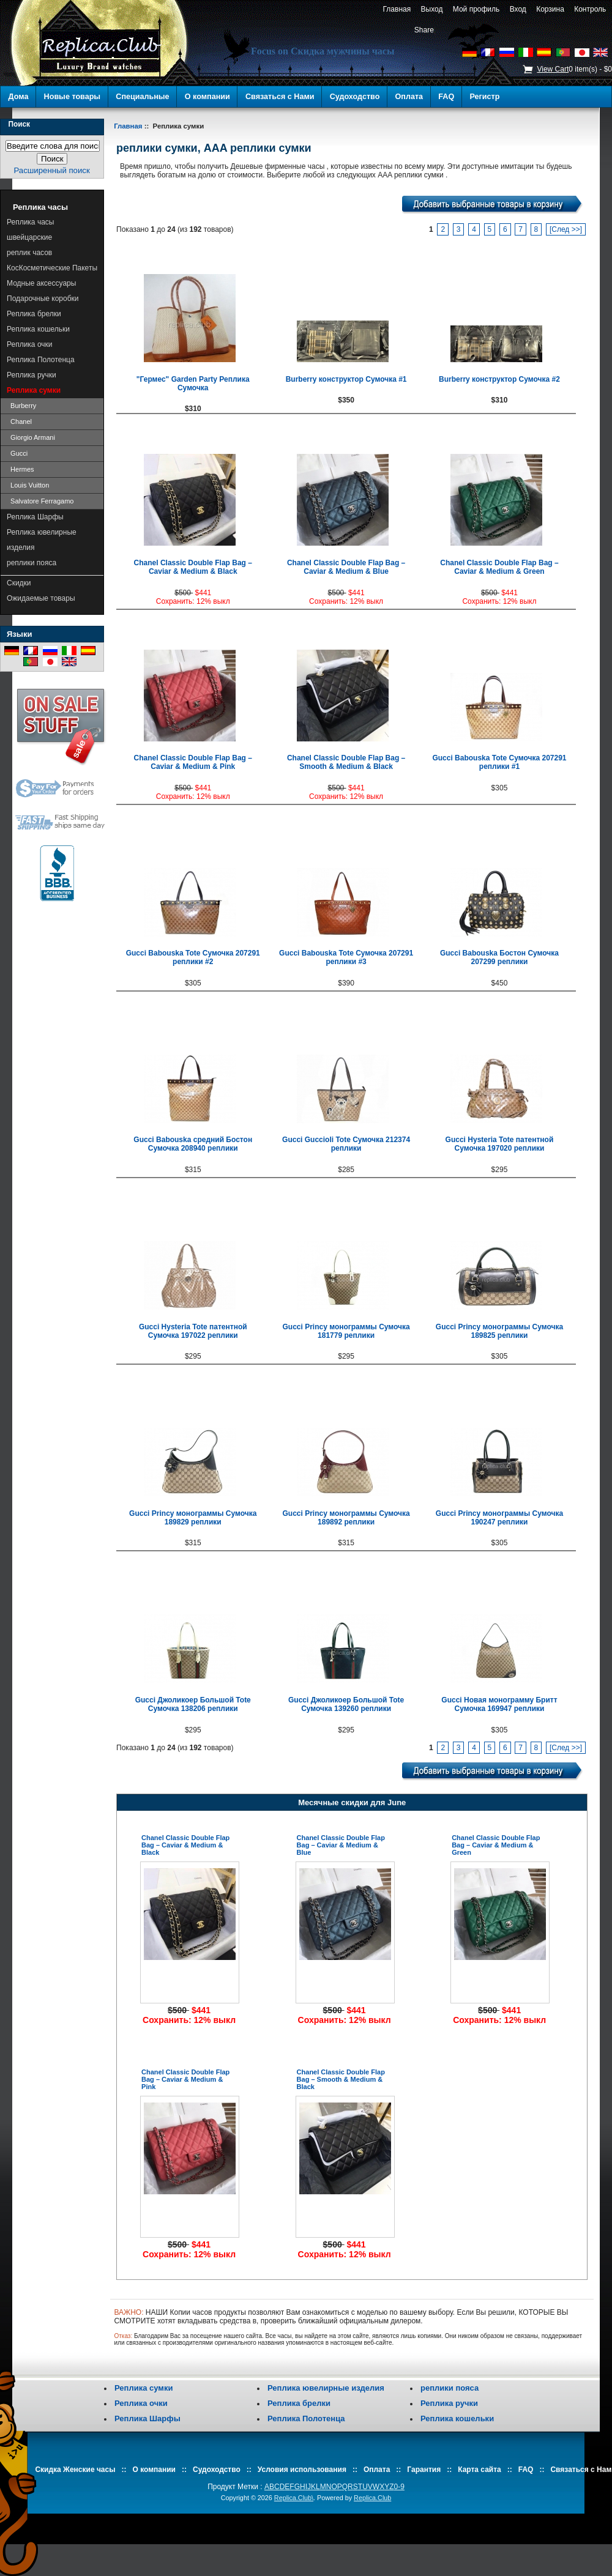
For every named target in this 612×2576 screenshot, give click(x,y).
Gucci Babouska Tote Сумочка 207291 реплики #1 (499, 762)
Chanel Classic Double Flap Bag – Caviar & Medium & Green (499, 567)
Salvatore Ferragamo (40, 501)
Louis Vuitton (28, 485)
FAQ (446, 96)
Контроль (590, 9)
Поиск (19, 124)
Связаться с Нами (280, 96)
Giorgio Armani (31, 437)
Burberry (21, 405)
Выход (432, 9)
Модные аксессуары (41, 283)
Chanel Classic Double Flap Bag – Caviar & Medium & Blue (346, 567)
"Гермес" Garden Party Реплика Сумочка (193, 383)
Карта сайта (479, 2469)
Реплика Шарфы (35, 517)
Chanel (19, 421)
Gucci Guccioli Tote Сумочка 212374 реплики (346, 1144)
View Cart (553, 69)
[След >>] (566, 229)
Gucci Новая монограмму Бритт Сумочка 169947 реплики (499, 1704)
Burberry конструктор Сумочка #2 (499, 379)
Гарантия (424, 2469)
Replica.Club (372, 2497)
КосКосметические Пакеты (52, 268)
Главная (397, 9)
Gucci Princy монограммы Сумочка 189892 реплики (345, 1517)
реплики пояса (31, 563)
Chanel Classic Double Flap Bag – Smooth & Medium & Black (346, 762)
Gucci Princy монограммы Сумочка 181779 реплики (345, 1331)
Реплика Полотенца (41, 359)
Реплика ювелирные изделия (41, 540)
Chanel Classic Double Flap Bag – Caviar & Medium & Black (193, 567)
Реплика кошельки (38, 329)
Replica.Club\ (293, 2497)
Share (424, 30)
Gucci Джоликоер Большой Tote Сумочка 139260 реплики (346, 1704)
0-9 (399, 2486)
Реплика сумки (143, 2387)
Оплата (409, 96)
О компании (207, 96)
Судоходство (355, 96)
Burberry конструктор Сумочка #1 (346, 379)
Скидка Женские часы (75, 2469)
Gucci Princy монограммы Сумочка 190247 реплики (499, 1517)
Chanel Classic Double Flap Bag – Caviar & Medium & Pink (193, 762)
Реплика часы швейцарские (30, 230)
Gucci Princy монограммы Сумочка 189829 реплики (192, 1517)
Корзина (550, 9)
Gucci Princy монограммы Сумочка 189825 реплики (499, 1331)
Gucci (17, 453)
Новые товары (72, 96)
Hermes (20, 469)
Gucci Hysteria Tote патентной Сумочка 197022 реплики (193, 1331)
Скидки (19, 583)
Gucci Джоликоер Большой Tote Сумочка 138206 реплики (193, 1704)
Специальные (142, 96)
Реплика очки (30, 344)
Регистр (484, 96)
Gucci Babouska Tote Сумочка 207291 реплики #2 (193, 957)
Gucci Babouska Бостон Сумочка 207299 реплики (499, 957)
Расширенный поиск (51, 170)
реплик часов (29, 252)
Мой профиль (476, 9)
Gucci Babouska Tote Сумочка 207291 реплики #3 (346, 957)
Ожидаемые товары (41, 598)
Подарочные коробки (43, 298)
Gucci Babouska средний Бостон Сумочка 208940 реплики (192, 1144)
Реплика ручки (31, 375)
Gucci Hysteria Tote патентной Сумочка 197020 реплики (500, 1144)
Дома (19, 96)
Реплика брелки (34, 314)
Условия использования (302, 2469)
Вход (518, 9)
